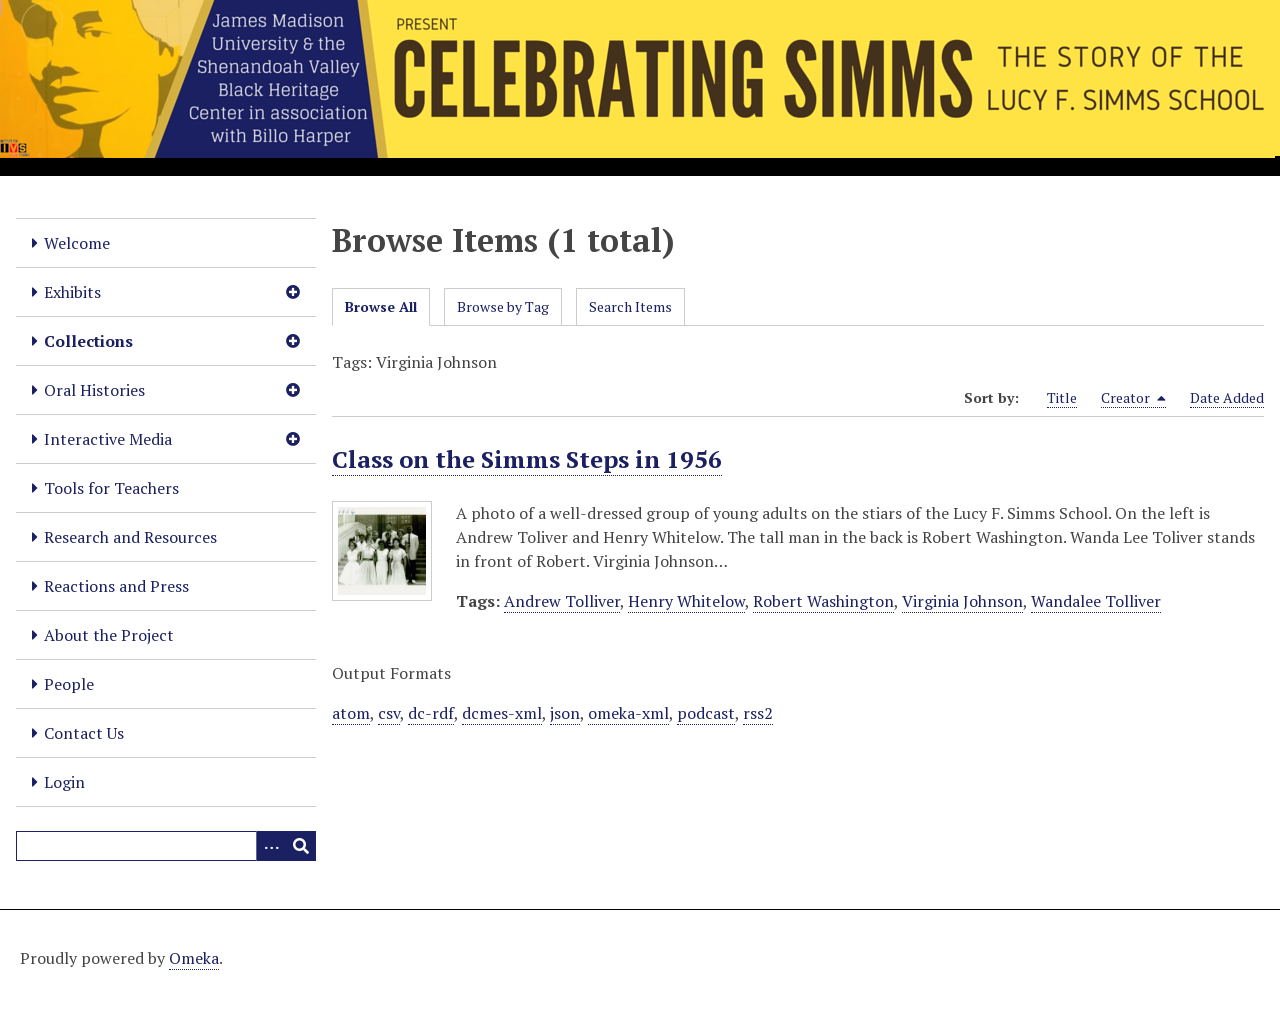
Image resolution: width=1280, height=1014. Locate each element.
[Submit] (301, 846)
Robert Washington (823, 601)
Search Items (630, 306)
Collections (88, 341)
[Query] (166, 846)
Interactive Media (108, 439)
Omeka (194, 958)
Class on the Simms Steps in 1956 (527, 459)
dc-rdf (431, 713)
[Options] (271, 846)
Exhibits (72, 292)
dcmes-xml (502, 713)
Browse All (381, 306)
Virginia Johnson (962, 601)
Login (64, 782)
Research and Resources (130, 537)
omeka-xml (628, 713)
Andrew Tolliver (562, 601)
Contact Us (84, 733)
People (69, 684)
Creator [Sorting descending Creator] (1133, 398)
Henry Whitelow (686, 601)
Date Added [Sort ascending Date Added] (1227, 397)
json (565, 713)
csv (389, 713)
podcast (706, 713)
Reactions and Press (116, 586)
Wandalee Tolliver (1096, 601)
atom (351, 713)
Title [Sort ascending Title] (1062, 397)
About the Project (109, 635)
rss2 (758, 713)
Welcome (77, 243)
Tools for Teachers (111, 488)
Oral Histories (94, 390)
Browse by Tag (503, 306)
